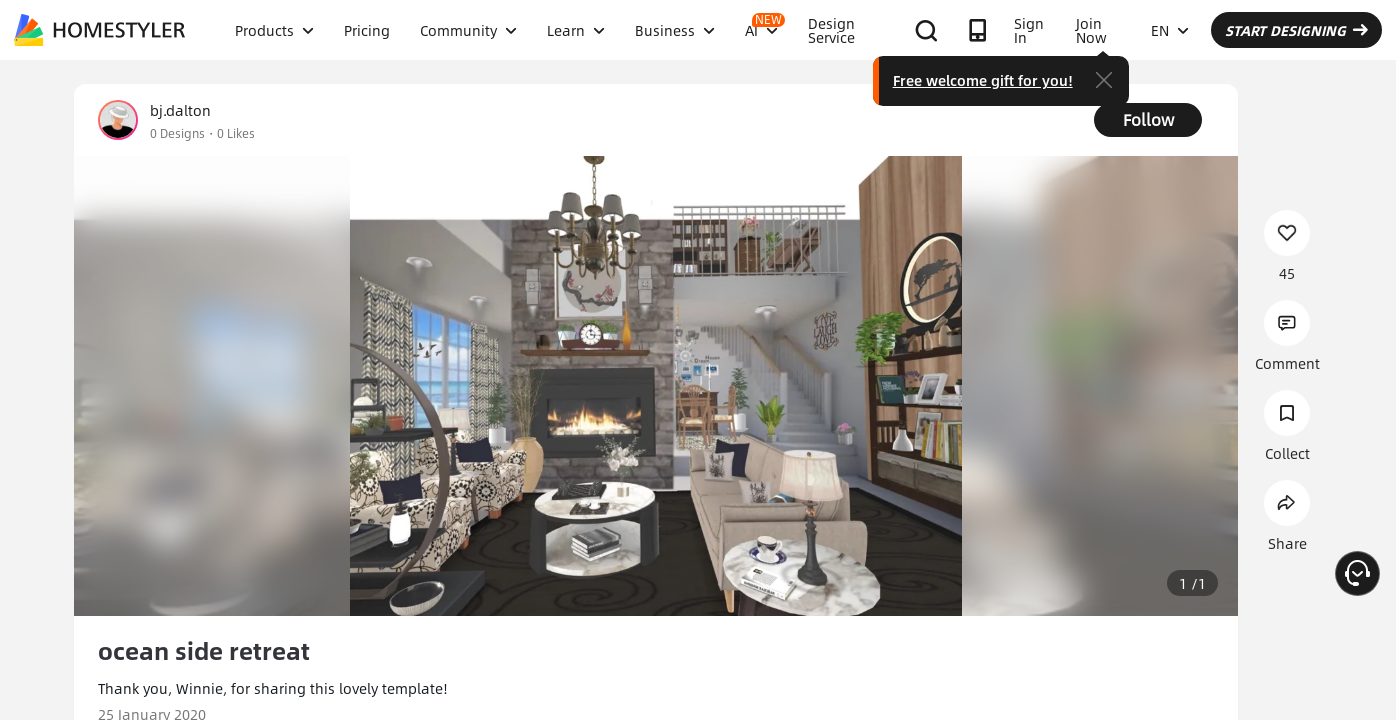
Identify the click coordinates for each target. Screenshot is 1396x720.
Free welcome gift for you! (983, 80)
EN (1170, 30)
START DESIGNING (1296, 30)
